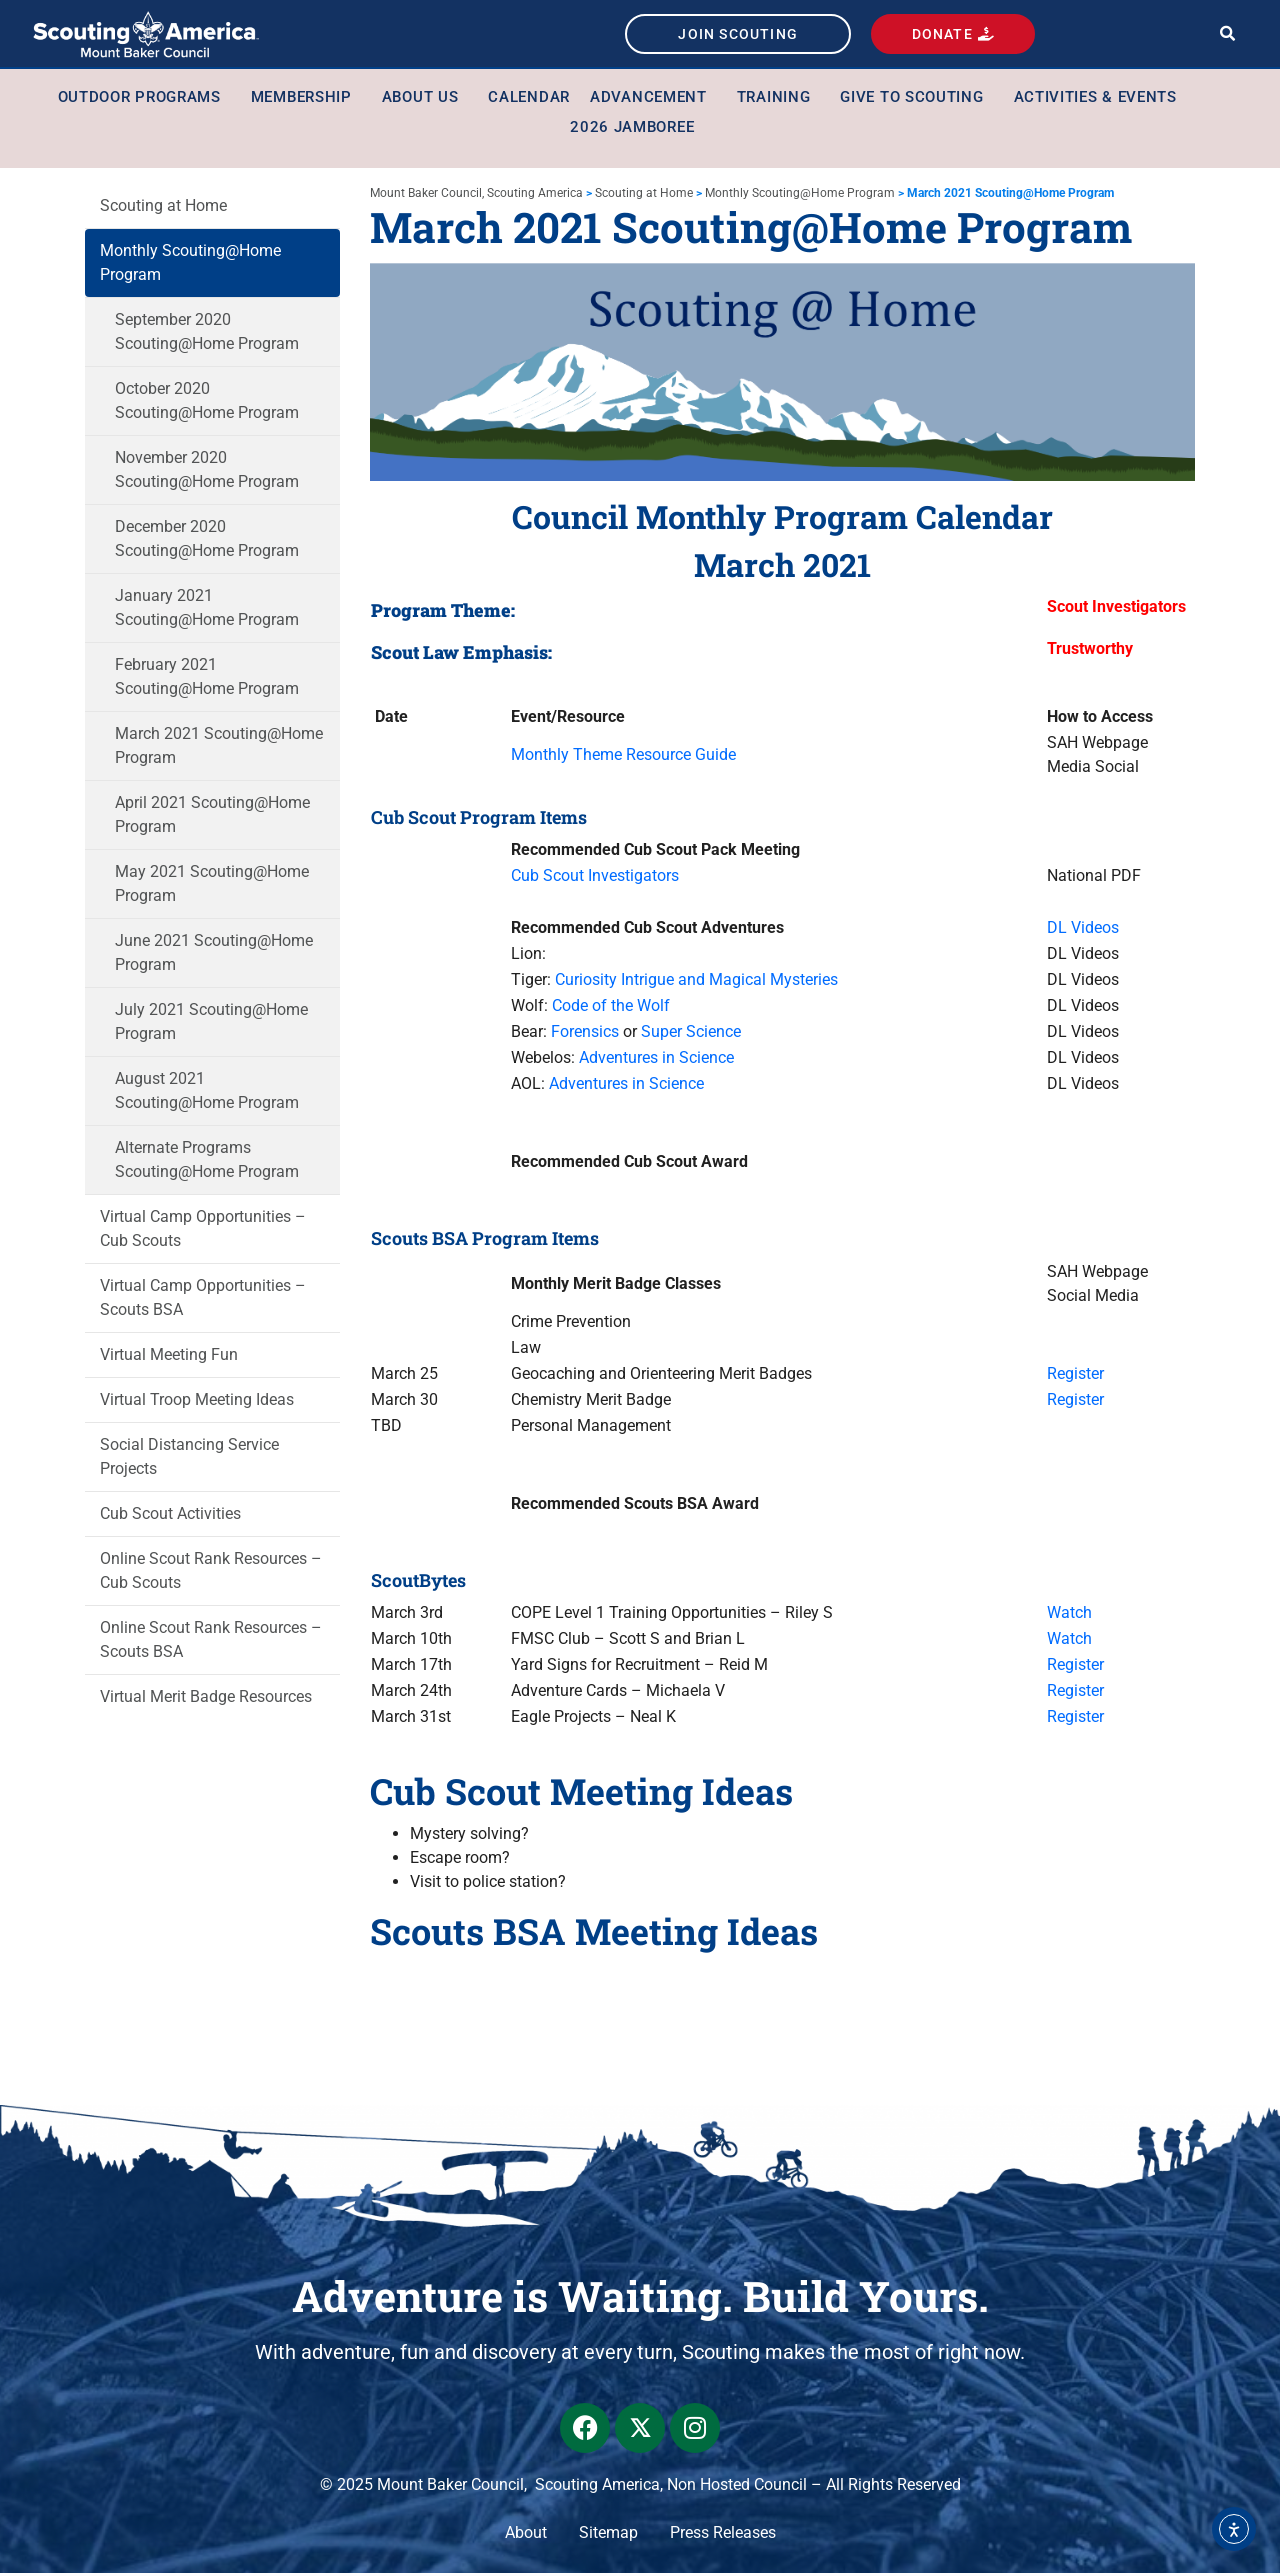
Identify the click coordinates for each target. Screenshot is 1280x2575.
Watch (1069, 1615)
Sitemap (608, 2534)
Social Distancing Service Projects (189, 1458)
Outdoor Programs (144, 99)
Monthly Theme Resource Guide (623, 756)
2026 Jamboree (632, 129)
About (526, 2534)
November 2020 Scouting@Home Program (207, 471)
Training (779, 99)
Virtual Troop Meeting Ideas (197, 1401)
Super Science (691, 1034)
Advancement (653, 99)
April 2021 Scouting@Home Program (212, 816)
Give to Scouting (916, 99)
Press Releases (723, 2534)
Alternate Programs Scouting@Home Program (207, 1161)
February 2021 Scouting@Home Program (207, 678)
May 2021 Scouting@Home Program (212, 885)
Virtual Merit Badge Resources (206, 1698)
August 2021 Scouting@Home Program (207, 1092)
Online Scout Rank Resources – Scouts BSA (211, 1641)
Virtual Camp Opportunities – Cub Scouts (203, 1230)
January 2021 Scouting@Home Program (207, 609)
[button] (1227, 35)
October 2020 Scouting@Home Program (207, 402)
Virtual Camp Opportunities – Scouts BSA (203, 1299)
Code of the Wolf (611, 1008)
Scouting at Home (163, 207)
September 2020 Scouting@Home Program (207, 333)
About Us (425, 99)
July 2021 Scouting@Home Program (211, 1023)
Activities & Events (1100, 99)
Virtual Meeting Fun (169, 1356)
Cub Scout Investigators (595, 878)
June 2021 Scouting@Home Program (214, 954)
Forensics (585, 1034)
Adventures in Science (656, 1060)
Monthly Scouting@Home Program (190, 264)
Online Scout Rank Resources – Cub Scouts (211, 1572)
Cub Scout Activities (170, 1515)
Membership (306, 99)
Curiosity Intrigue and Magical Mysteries (696, 982)
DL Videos (1083, 930)
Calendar (529, 99)
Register (1075, 1375)
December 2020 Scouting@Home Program (207, 540)
